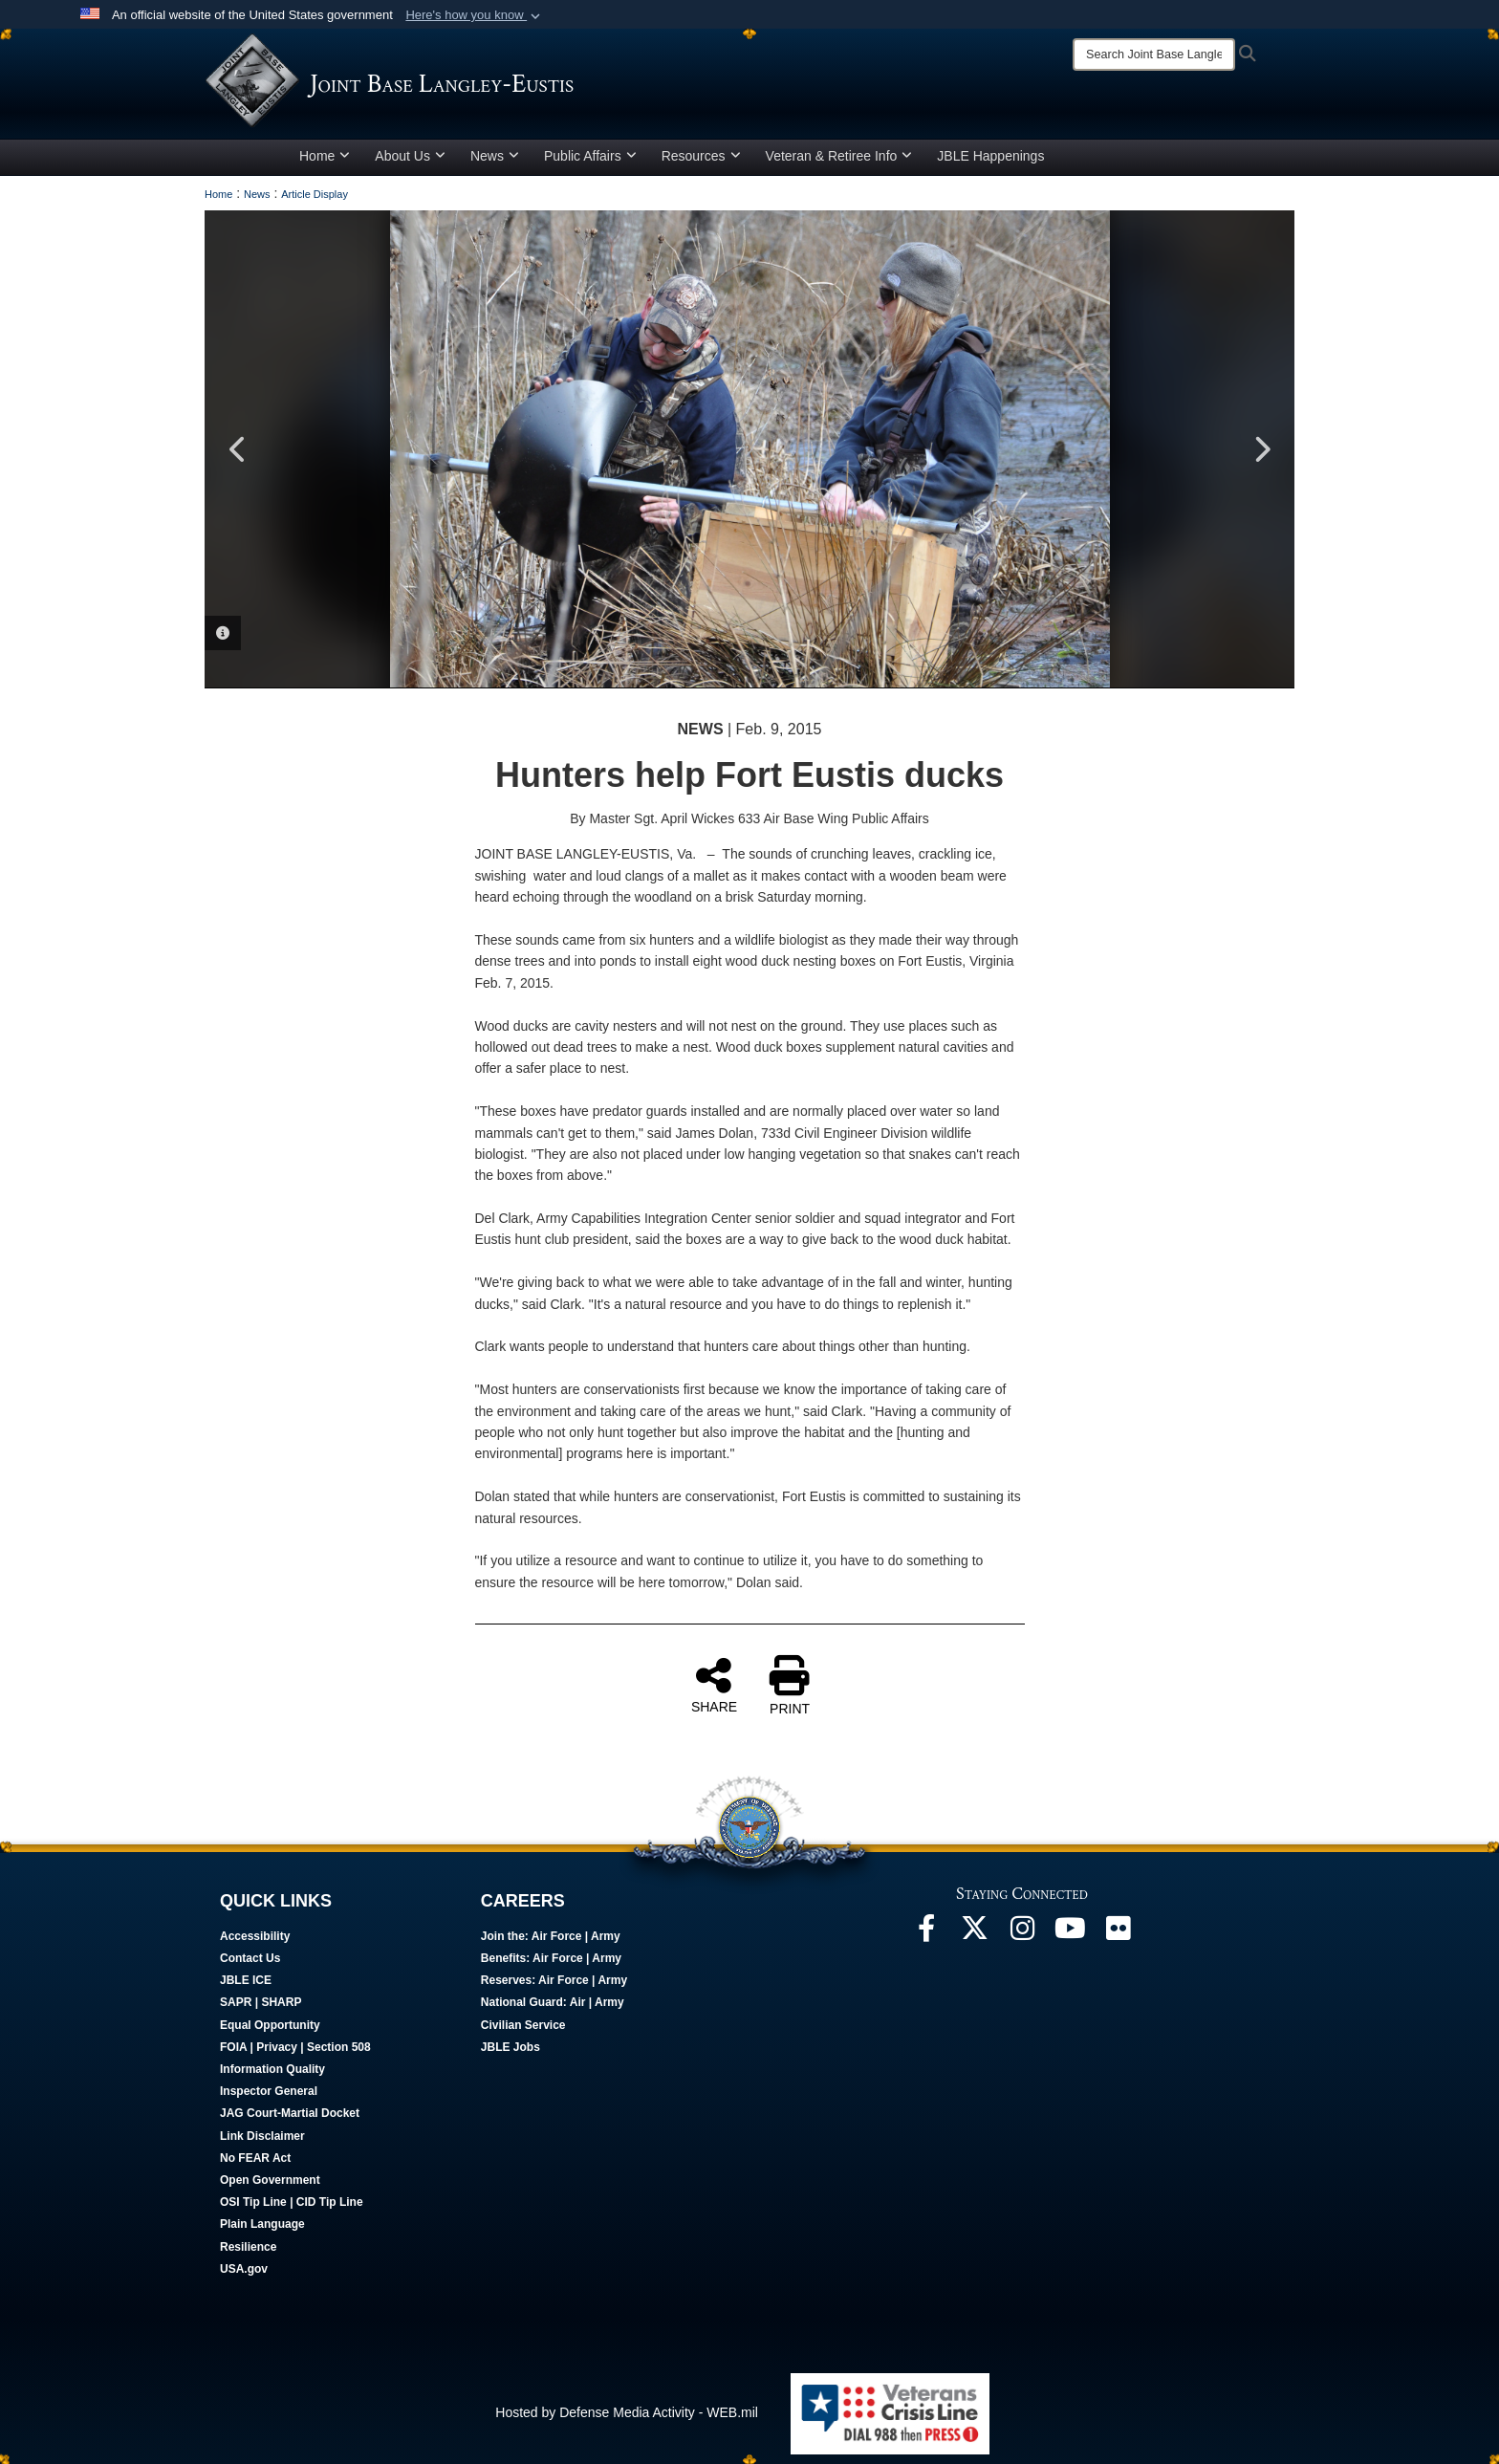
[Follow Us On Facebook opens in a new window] (926, 1933)
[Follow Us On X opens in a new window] (974, 1933)
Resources (701, 156)
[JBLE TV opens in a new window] (1070, 1933)
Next (1261, 449)
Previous (238, 449)
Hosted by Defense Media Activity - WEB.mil (626, 2412)
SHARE (714, 1684)
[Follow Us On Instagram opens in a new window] (1022, 1933)
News (494, 156)
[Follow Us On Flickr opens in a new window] (1117, 1933)
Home (324, 156)
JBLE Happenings (990, 156)
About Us (410, 156)
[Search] (1154, 54)
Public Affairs (590, 156)
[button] (474, 15)
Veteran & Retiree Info (839, 156)
